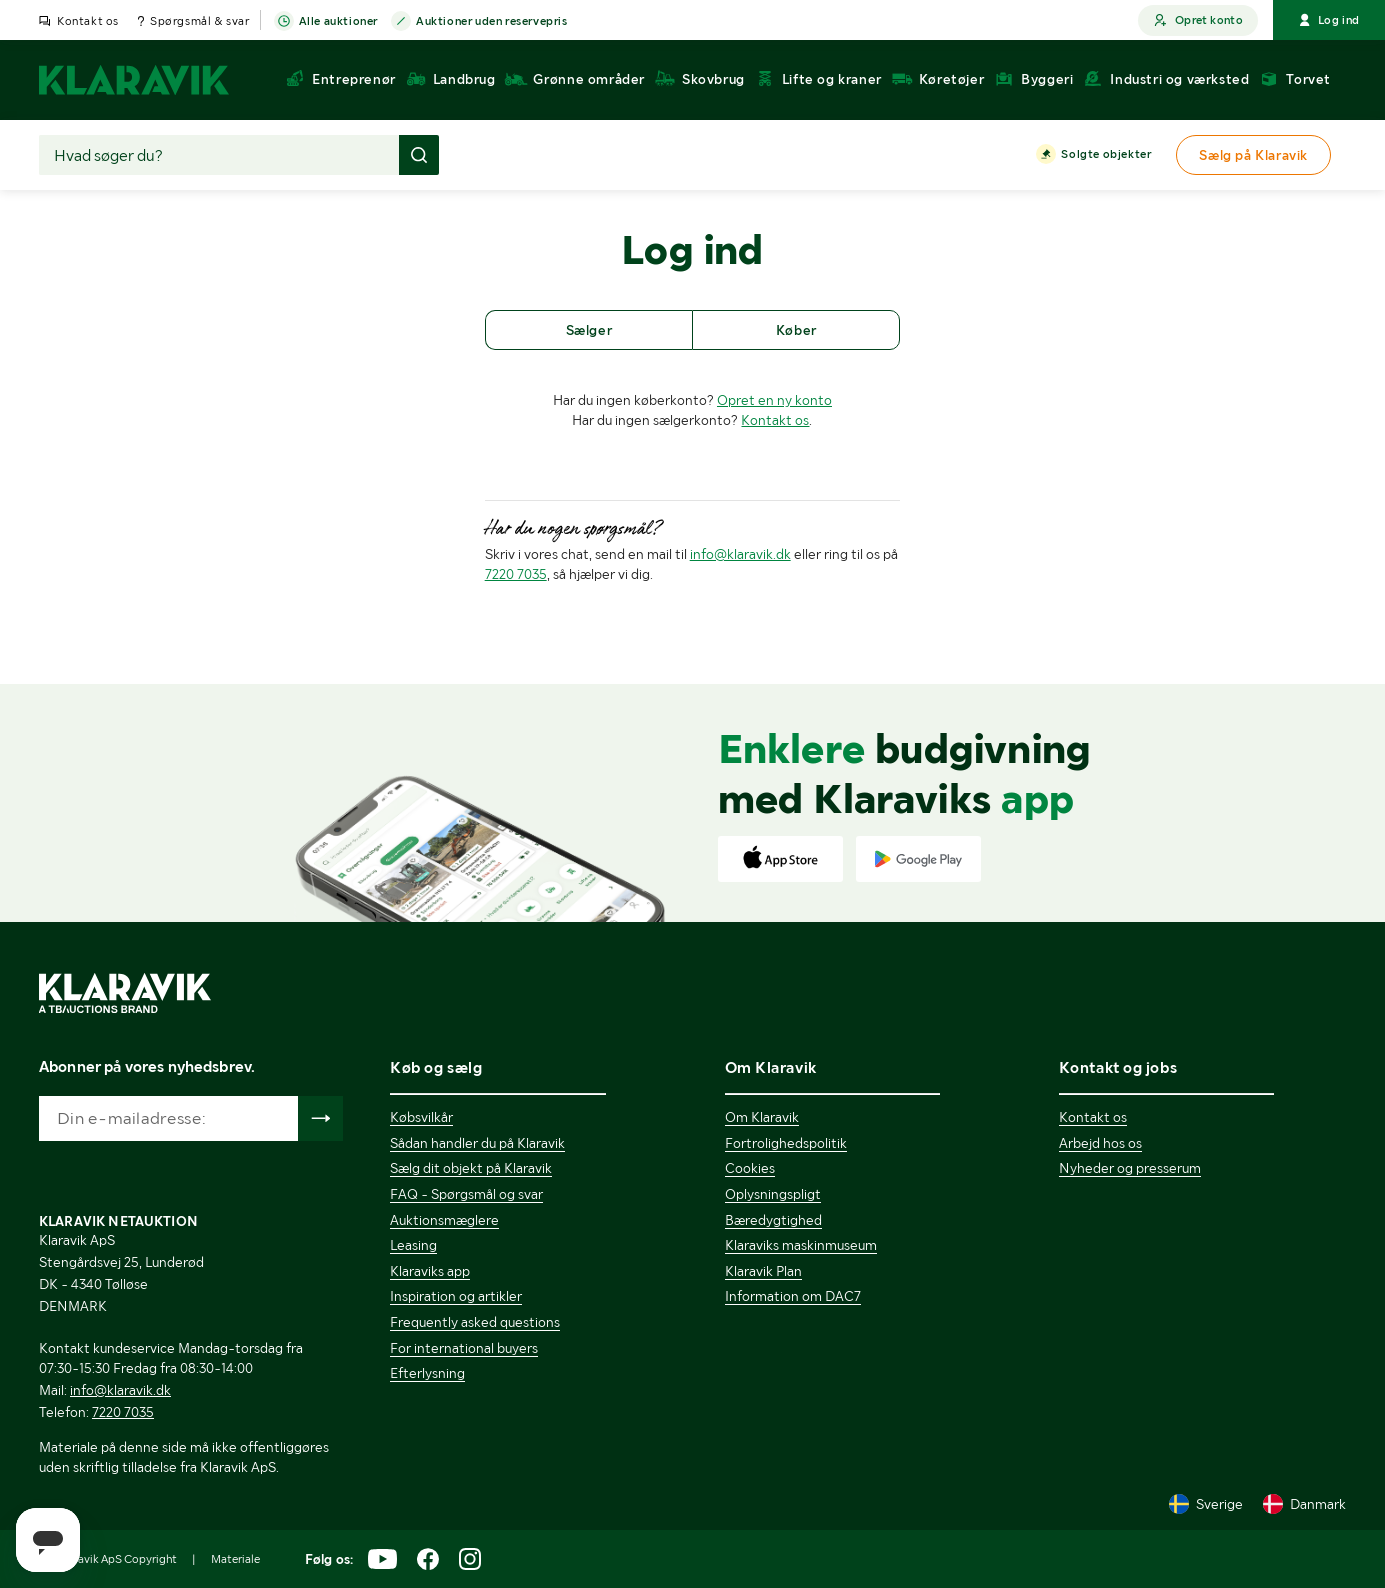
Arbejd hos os (1100, 1143)
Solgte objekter (1106, 155)
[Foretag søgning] (419, 155)
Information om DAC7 (793, 1296)
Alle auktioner (338, 22)
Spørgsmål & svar (200, 21)
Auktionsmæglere (444, 1220)
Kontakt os (88, 21)
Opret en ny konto (774, 400)
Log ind (1329, 20)
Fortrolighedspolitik (786, 1143)
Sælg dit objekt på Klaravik (471, 1168)
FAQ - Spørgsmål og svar (466, 1194)
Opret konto (1198, 20)
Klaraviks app (430, 1271)
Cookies (750, 1168)
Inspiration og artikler (456, 1296)
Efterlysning (427, 1373)
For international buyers (464, 1348)
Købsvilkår (421, 1117)
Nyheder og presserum (1130, 1168)
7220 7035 (516, 574)
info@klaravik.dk (740, 554)
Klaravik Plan (763, 1271)
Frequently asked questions (475, 1322)
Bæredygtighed (773, 1220)
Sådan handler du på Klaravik (477, 1143)
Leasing (413, 1245)
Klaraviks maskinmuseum (801, 1245)
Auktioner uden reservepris (492, 22)
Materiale (235, 1559)
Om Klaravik (762, 1117)
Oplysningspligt (773, 1194)
